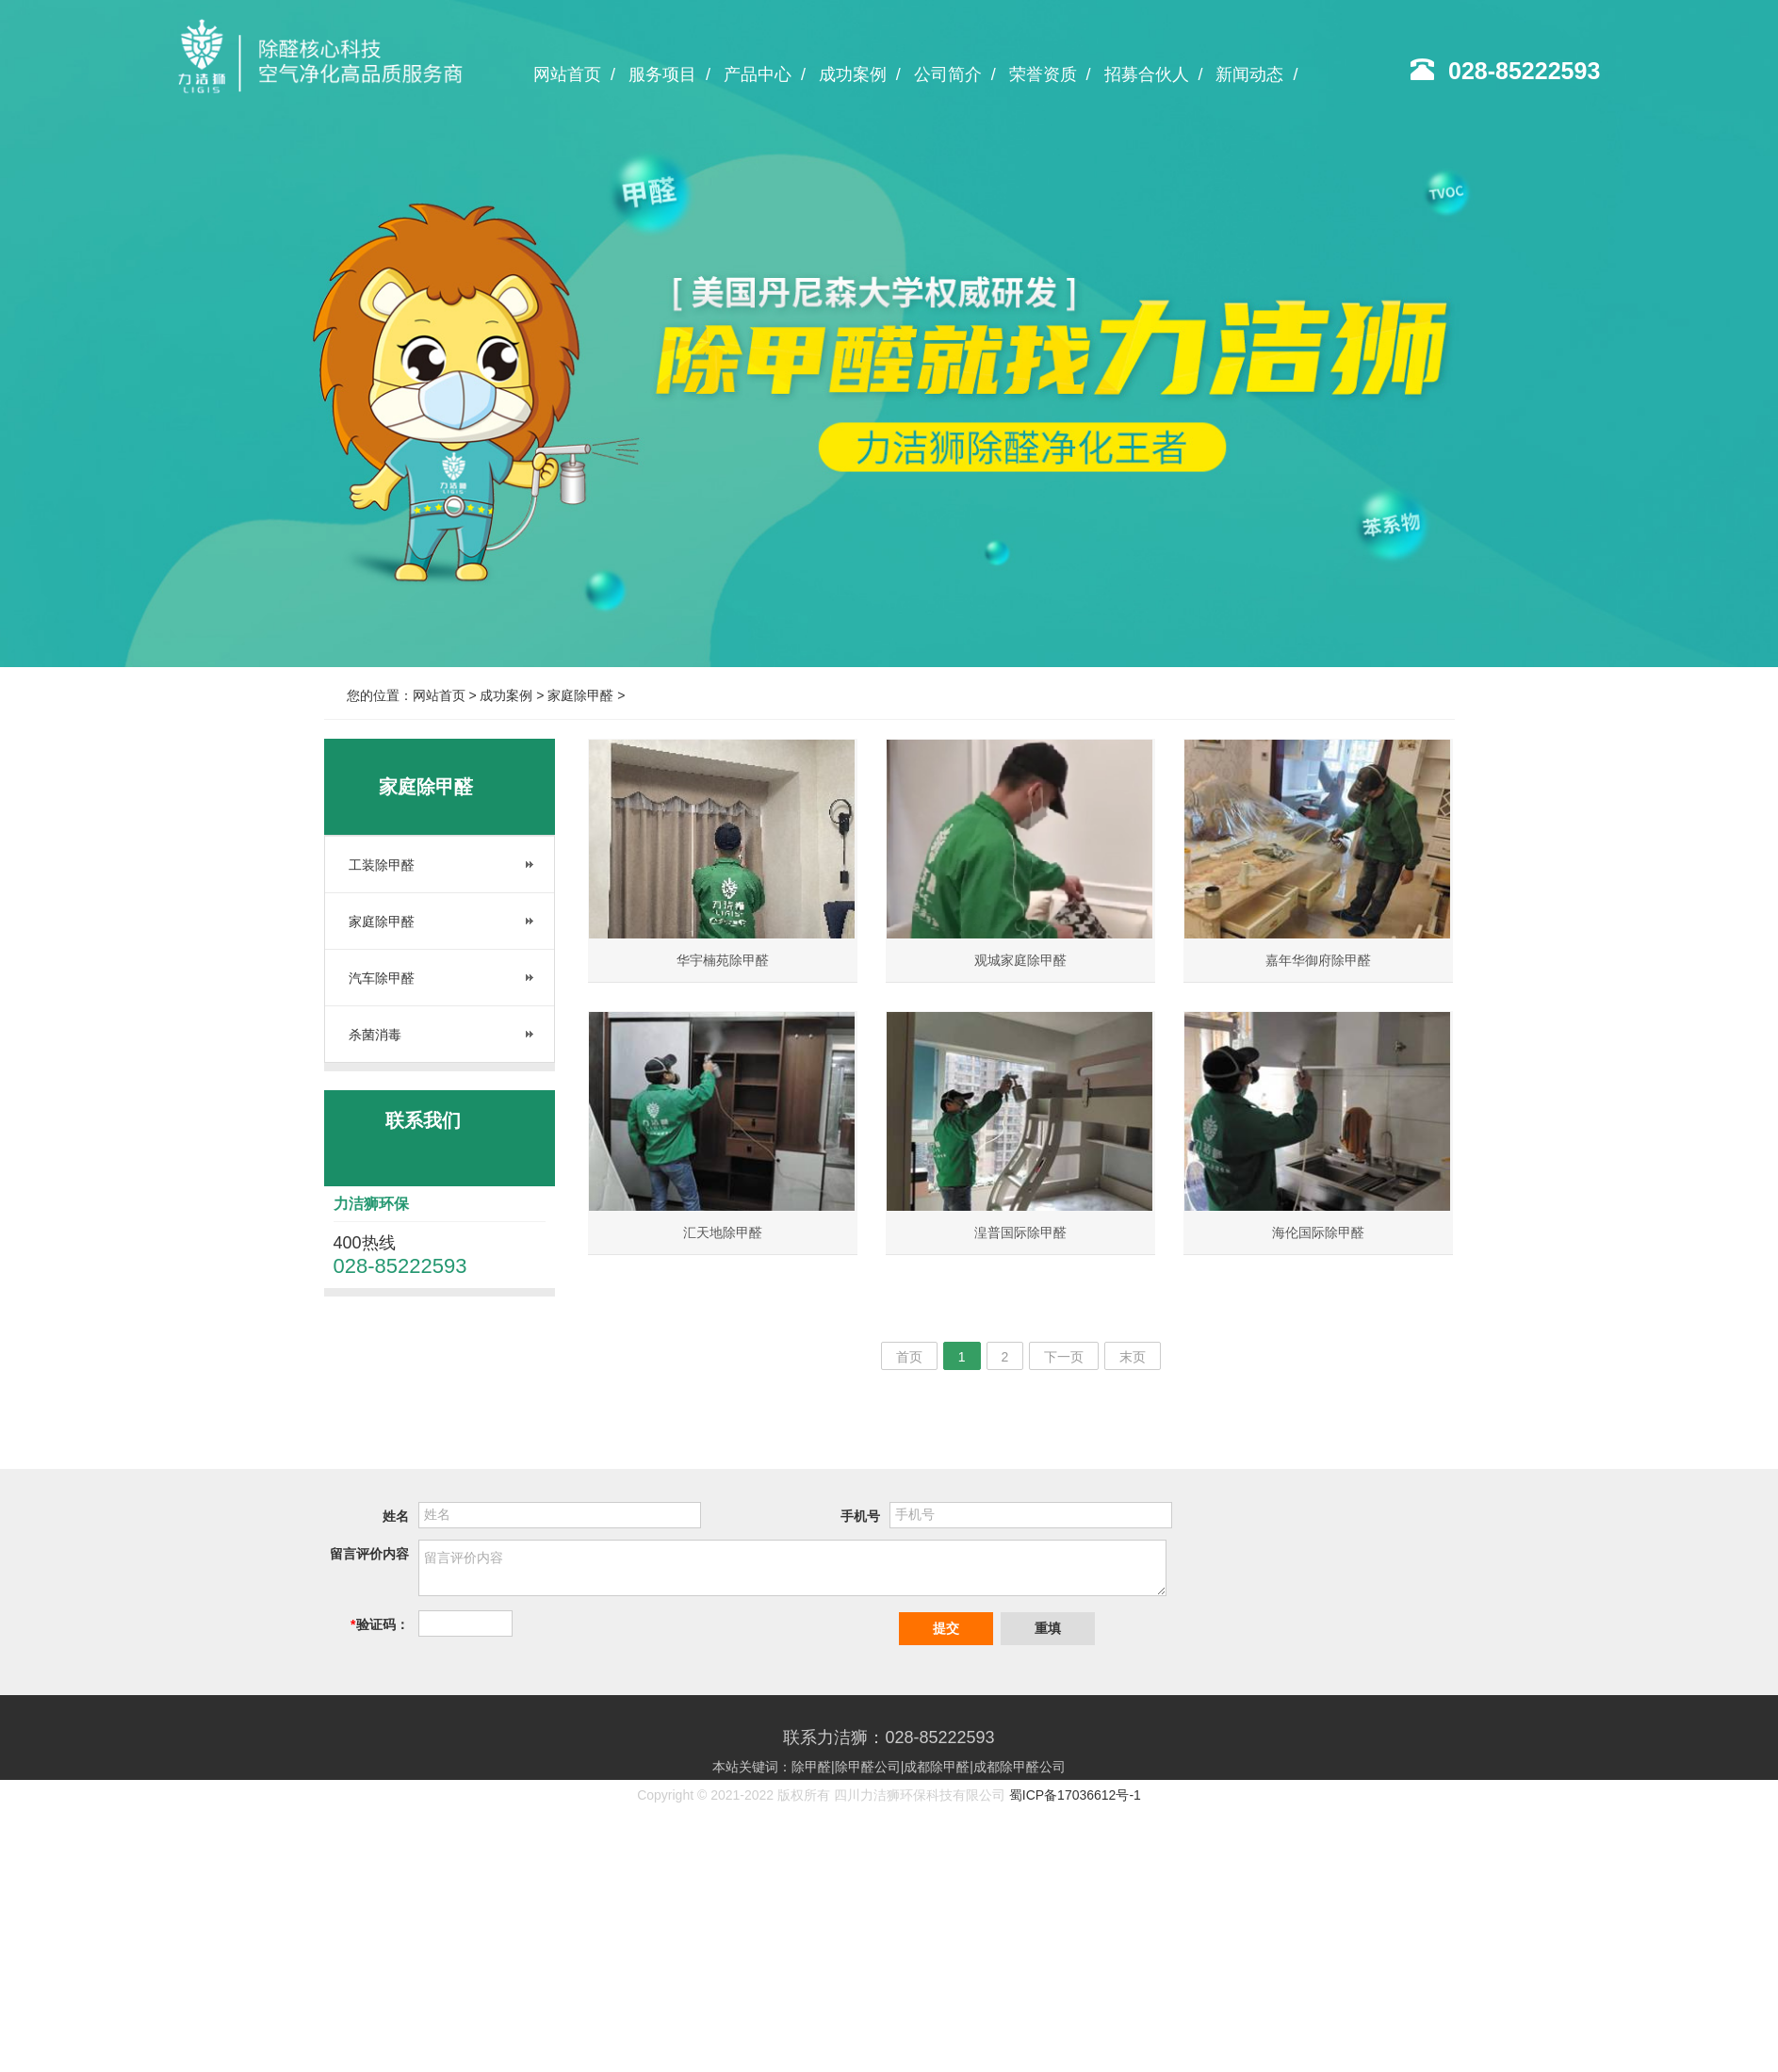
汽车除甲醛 (382, 978)
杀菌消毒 (375, 1034)
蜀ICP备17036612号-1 (1075, 1795)
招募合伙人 (1153, 74)
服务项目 (669, 74)
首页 (909, 1356)
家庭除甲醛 (580, 695)
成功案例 (860, 74)
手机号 (860, 1516)
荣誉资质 (1050, 74)
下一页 (1064, 1356)
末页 (1132, 1356)
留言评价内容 (369, 1553)
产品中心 (765, 74)
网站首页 (574, 74)
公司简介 (955, 74)
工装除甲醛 (382, 865)
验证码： (379, 1624)
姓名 (396, 1516)
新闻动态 (1256, 74)
